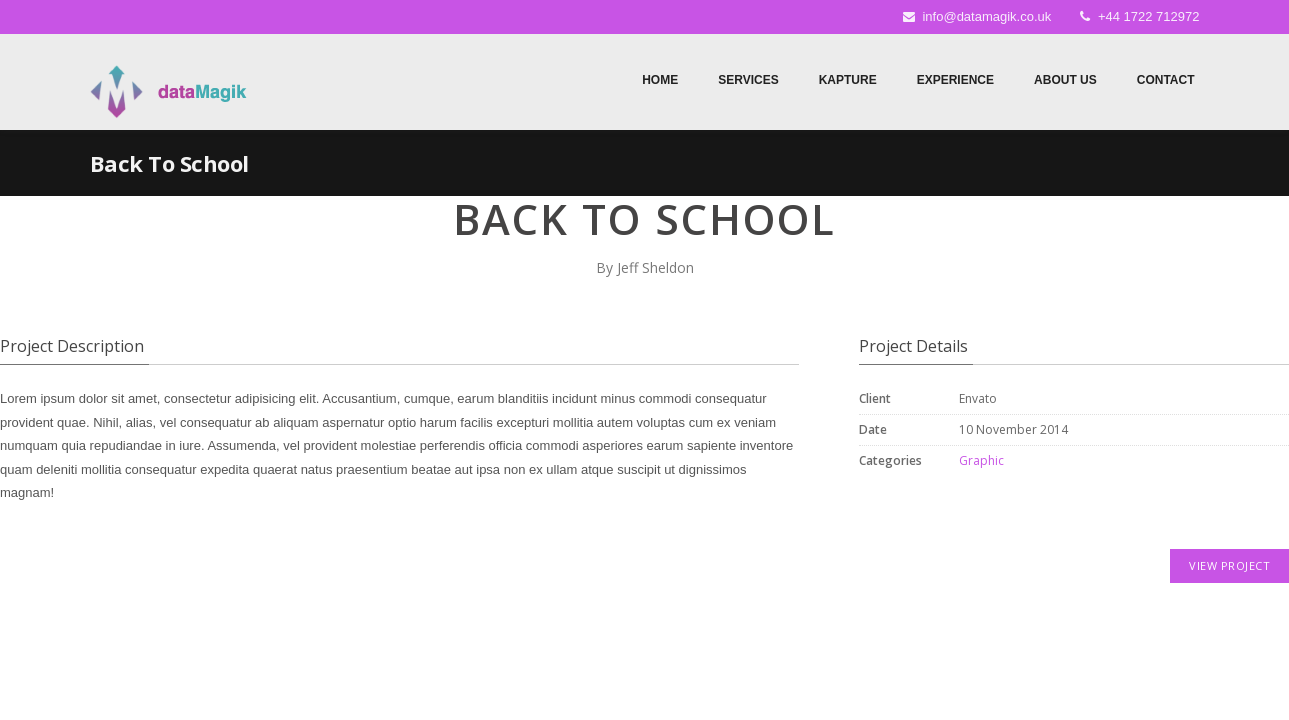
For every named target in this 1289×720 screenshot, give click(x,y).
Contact (1166, 80)
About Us (1065, 80)
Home (660, 80)
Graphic (981, 460)
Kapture (848, 80)
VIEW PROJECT (1229, 565)
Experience (955, 80)
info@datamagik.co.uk (986, 16)
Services (748, 80)
